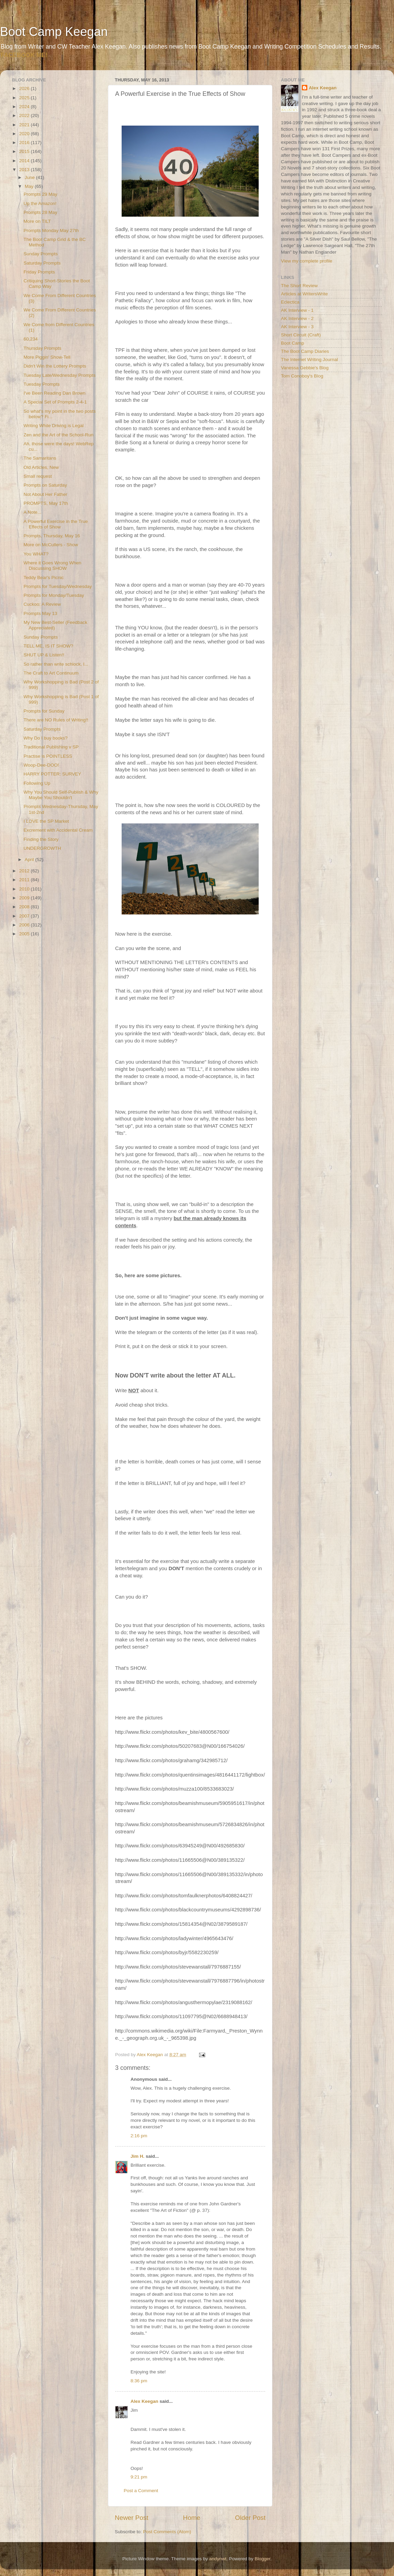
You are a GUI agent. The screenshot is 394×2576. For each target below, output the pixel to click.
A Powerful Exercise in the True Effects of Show (56, 524)
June (30, 177)
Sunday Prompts (41, 253)
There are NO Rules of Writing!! (56, 719)
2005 (25, 933)
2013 (25, 169)
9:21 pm (139, 2476)
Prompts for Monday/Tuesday (54, 595)
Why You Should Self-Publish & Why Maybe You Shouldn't (61, 795)
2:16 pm (139, 2135)
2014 (25, 160)
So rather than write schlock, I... (56, 664)
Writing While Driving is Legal (54, 425)
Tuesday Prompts (42, 384)
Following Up (37, 783)
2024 (25, 106)
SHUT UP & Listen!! (44, 654)
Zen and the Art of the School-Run (59, 434)
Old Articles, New (41, 467)
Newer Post (131, 2517)
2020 (25, 133)
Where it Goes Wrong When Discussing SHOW (53, 565)
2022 (25, 115)
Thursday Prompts (42, 348)
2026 (25, 88)
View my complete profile (306, 261)
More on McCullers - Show (51, 544)
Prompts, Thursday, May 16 (52, 535)
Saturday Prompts (42, 263)
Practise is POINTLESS (48, 756)
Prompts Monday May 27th (51, 230)
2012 (25, 870)
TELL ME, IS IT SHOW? (48, 646)
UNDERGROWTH (42, 848)
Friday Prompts (39, 271)
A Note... (32, 512)
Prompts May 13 (40, 613)
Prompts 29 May (40, 194)
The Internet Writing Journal (309, 359)
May (30, 186)
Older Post (250, 2517)
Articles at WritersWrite (304, 293)
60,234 (31, 339)
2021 (25, 124)
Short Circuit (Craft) (301, 334)
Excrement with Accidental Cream (58, 830)
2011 (25, 879)
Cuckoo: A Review (42, 604)
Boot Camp (292, 343)
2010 (25, 889)
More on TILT (37, 221)
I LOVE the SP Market (46, 821)
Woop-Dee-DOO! (41, 765)
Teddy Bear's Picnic (44, 577)
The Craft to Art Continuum (51, 673)
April (30, 859)
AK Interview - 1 (297, 310)
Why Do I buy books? (45, 738)
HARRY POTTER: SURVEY (52, 774)
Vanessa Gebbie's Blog (305, 367)
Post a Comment (141, 2490)
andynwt (217, 2558)
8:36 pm (139, 2380)
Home (191, 2517)
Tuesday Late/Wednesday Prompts (60, 375)
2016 (25, 142)
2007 (25, 916)
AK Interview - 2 (297, 318)
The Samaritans (40, 458)
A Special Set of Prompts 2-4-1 (55, 402)
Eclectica (290, 302)
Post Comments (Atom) (167, 2531)
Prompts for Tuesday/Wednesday (58, 586)
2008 (25, 906)
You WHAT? (36, 553)
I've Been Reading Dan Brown (54, 393)
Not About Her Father (45, 494)
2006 (25, 924)
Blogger (262, 2558)
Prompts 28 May (40, 212)
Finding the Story (41, 839)
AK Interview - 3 (297, 326)
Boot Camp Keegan (54, 32)
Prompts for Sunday (44, 711)
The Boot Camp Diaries (305, 351)
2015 (25, 151)
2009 (25, 897)
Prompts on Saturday (45, 485)
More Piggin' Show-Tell (47, 357)
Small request (38, 476)
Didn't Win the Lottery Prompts (55, 366)
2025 (25, 97)
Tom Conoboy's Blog (302, 376)
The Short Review (299, 285)
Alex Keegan (144, 2401)
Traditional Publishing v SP (51, 746)
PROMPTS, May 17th (46, 503)
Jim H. (138, 2156)
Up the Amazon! (40, 203)
